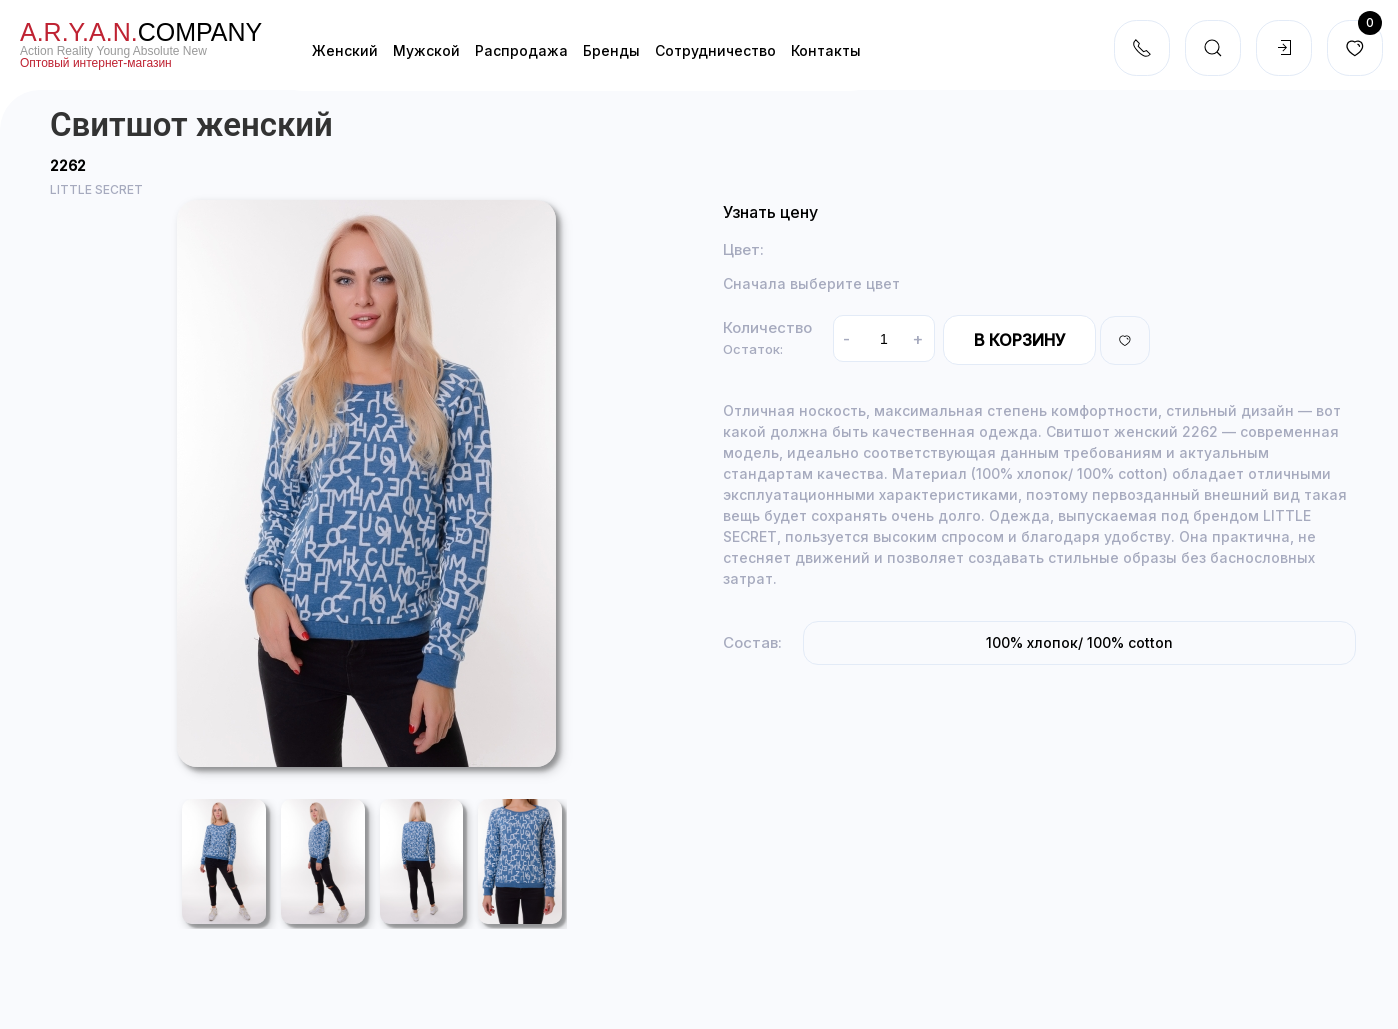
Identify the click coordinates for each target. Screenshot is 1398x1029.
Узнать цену (770, 212)
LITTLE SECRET (96, 189)
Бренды (611, 50)
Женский (345, 50)
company (141, 32)
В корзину (1019, 340)
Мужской (426, 50)
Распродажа (521, 50)
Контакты (826, 50)
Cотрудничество (715, 50)
